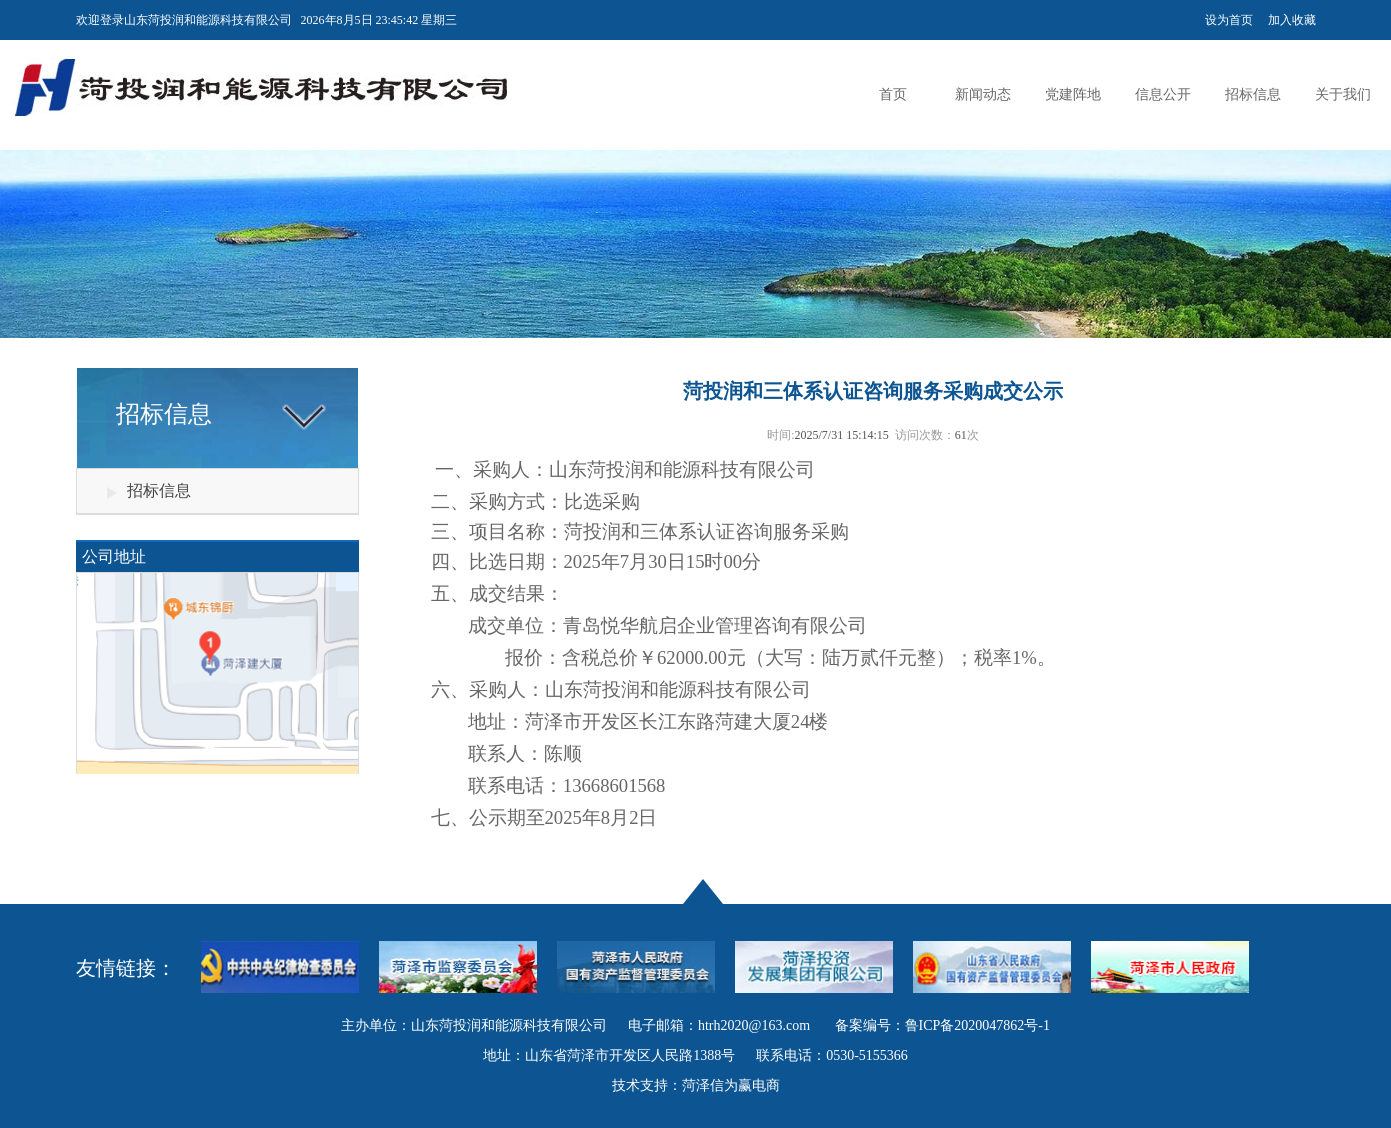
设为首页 (1229, 20)
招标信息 (1253, 94)
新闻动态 (983, 94)
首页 (893, 94)
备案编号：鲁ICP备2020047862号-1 (942, 1025)
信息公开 (1163, 94)
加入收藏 (1292, 20)
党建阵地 (1073, 94)
